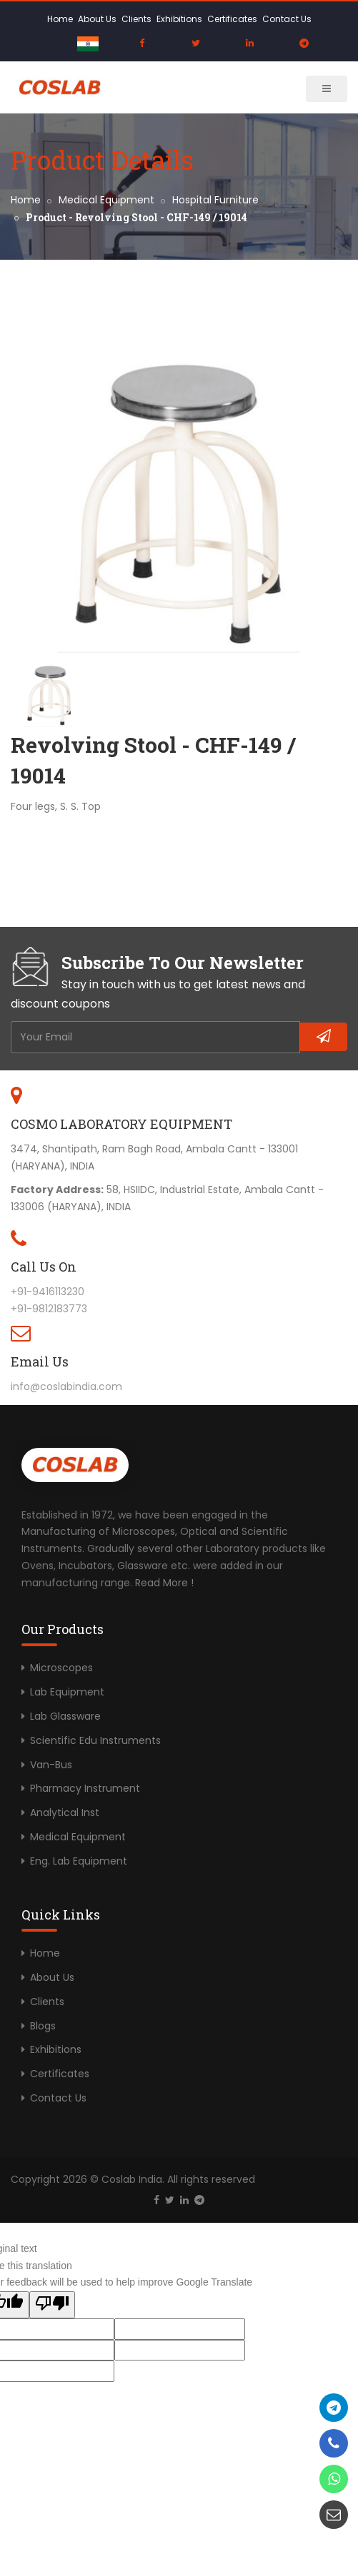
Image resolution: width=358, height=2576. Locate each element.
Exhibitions (179, 19)
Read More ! (164, 1583)
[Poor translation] (52, 2304)
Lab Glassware (65, 1716)
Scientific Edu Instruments (95, 1740)
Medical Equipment (106, 200)
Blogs (43, 2026)
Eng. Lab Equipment (78, 1861)
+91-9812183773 (49, 1309)
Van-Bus (51, 1765)
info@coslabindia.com (66, 1386)
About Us (97, 19)
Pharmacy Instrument (85, 1788)
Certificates (232, 19)
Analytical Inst (64, 1812)
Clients (136, 19)
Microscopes (61, 1667)
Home (60, 19)
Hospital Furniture (215, 200)
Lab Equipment (67, 1692)
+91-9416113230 (47, 1291)
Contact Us (287, 19)
